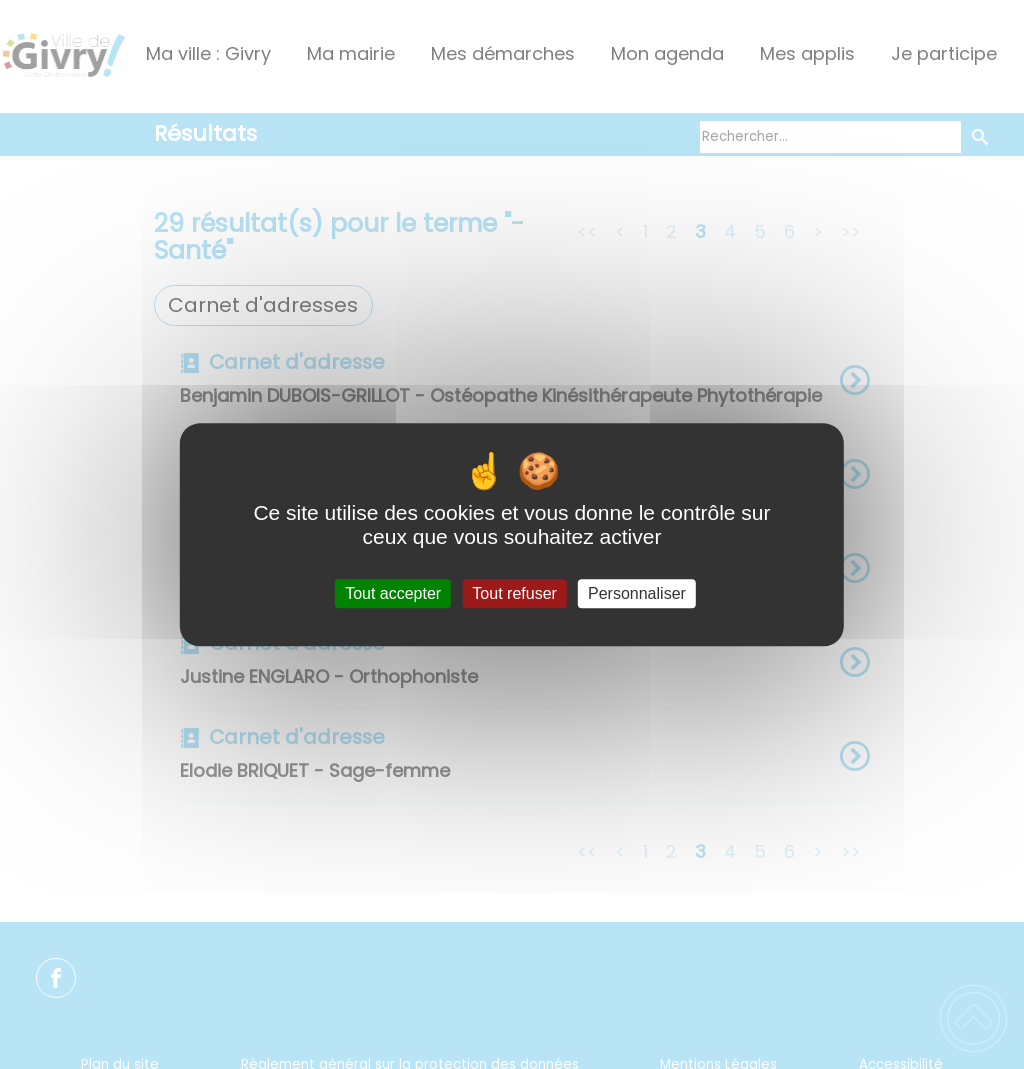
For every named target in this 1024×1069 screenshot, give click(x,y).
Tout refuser (514, 593)
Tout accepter (393, 593)
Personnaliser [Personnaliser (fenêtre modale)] (637, 593)
